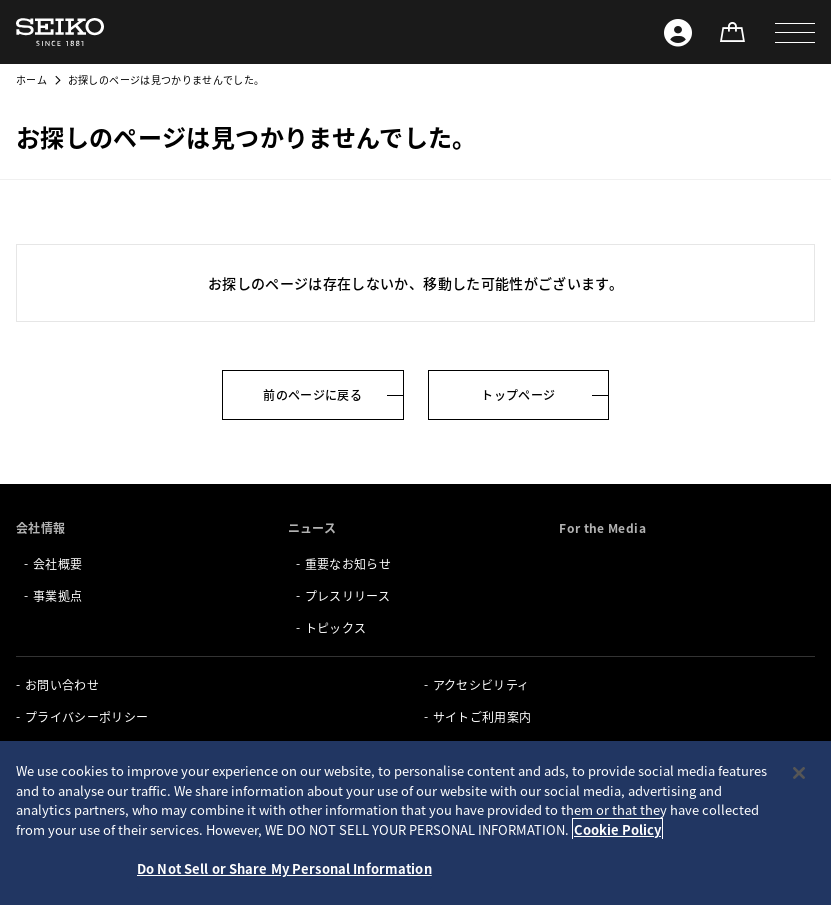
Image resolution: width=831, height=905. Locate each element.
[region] (415, 823)
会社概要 (57, 563)
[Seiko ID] (678, 32)
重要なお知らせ (348, 563)
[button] (795, 32)
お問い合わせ (62, 684)
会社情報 (40, 527)
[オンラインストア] (732, 32)
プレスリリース (347, 595)
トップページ (518, 394)
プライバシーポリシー (87, 716)
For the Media (602, 527)
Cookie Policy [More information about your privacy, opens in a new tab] (617, 829)
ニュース (312, 527)
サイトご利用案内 (482, 716)
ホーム (31, 79)
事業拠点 (57, 595)
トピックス (336, 627)
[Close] (799, 773)
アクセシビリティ (481, 684)
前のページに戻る (312, 394)
